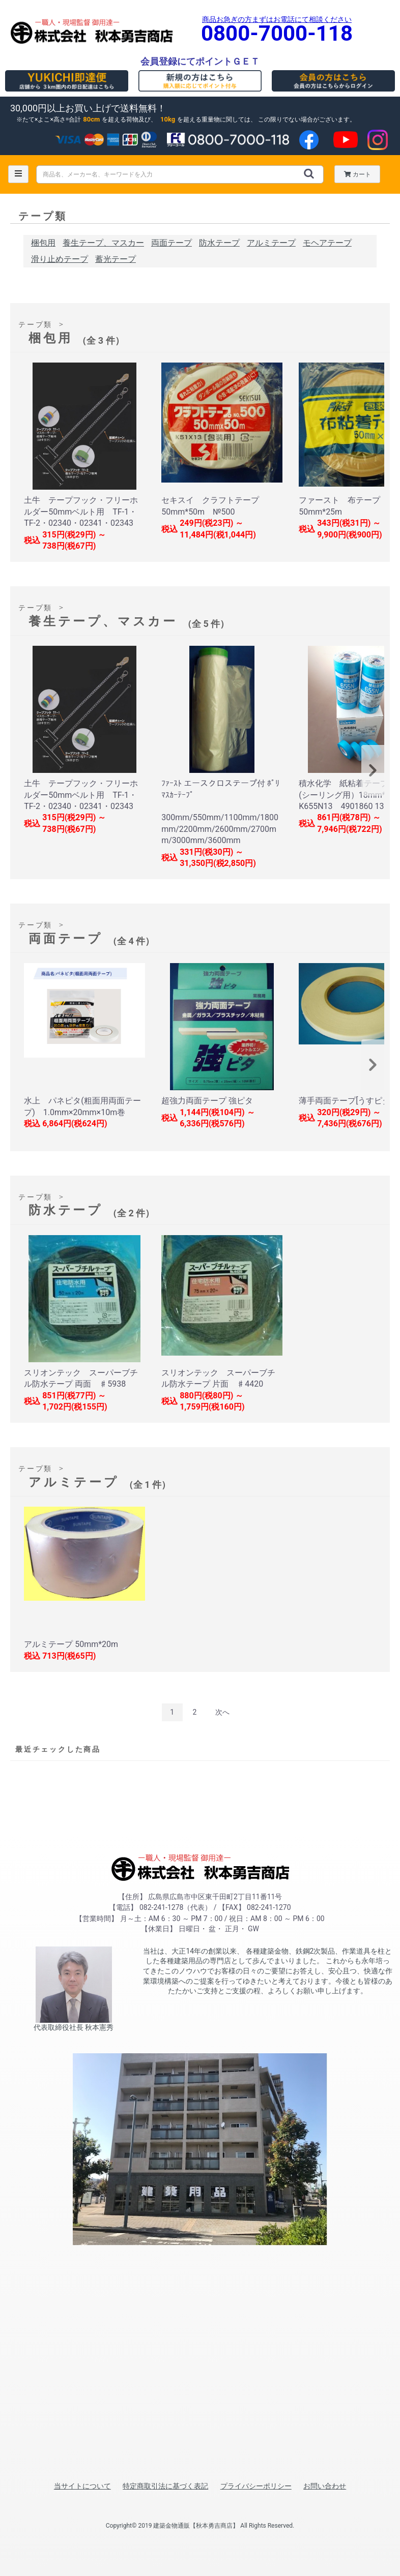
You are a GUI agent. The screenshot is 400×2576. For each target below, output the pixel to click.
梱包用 (43, 243)
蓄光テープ (115, 259)
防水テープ (219, 243)
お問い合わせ (324, 2486)
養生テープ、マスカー (103, 243)
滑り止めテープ (59, 259)
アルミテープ (271, 243)
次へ (222, 1712)
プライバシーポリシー (256, 2486)
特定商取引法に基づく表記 (165, 2486)
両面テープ (171, 243)
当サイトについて (82, 2486)
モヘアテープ (327, 243)
